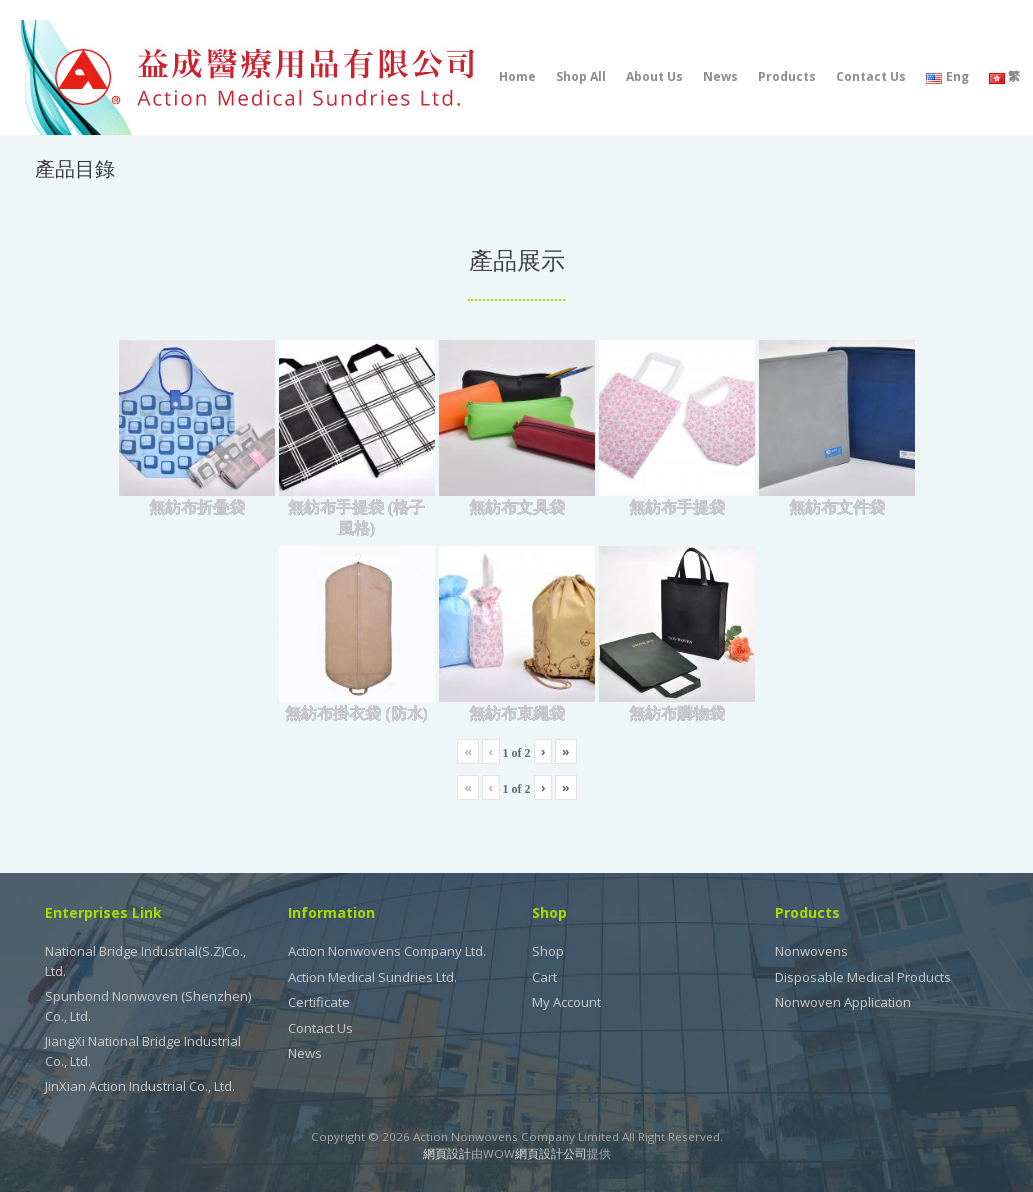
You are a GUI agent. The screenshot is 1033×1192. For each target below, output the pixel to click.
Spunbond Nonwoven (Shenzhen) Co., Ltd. (148, 1006)
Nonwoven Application (843, 1002)
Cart (544, 977)
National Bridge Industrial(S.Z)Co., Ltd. (145, 961)
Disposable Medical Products (863, 977)
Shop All (581, 76)
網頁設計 (447, 1153)
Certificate (319, 1002)
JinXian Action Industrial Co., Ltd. (140, 1086)
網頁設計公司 (551, 1153)
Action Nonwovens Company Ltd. (387, 951)
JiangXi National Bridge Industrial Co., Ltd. (143, 1051)
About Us (654, 76)
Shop (548, 951)
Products (787, 76)
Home (517, 76)
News (720, 76)
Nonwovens (811, 951)
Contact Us (871, 76)
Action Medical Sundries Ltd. (372, 977)
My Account (566, 1002)
